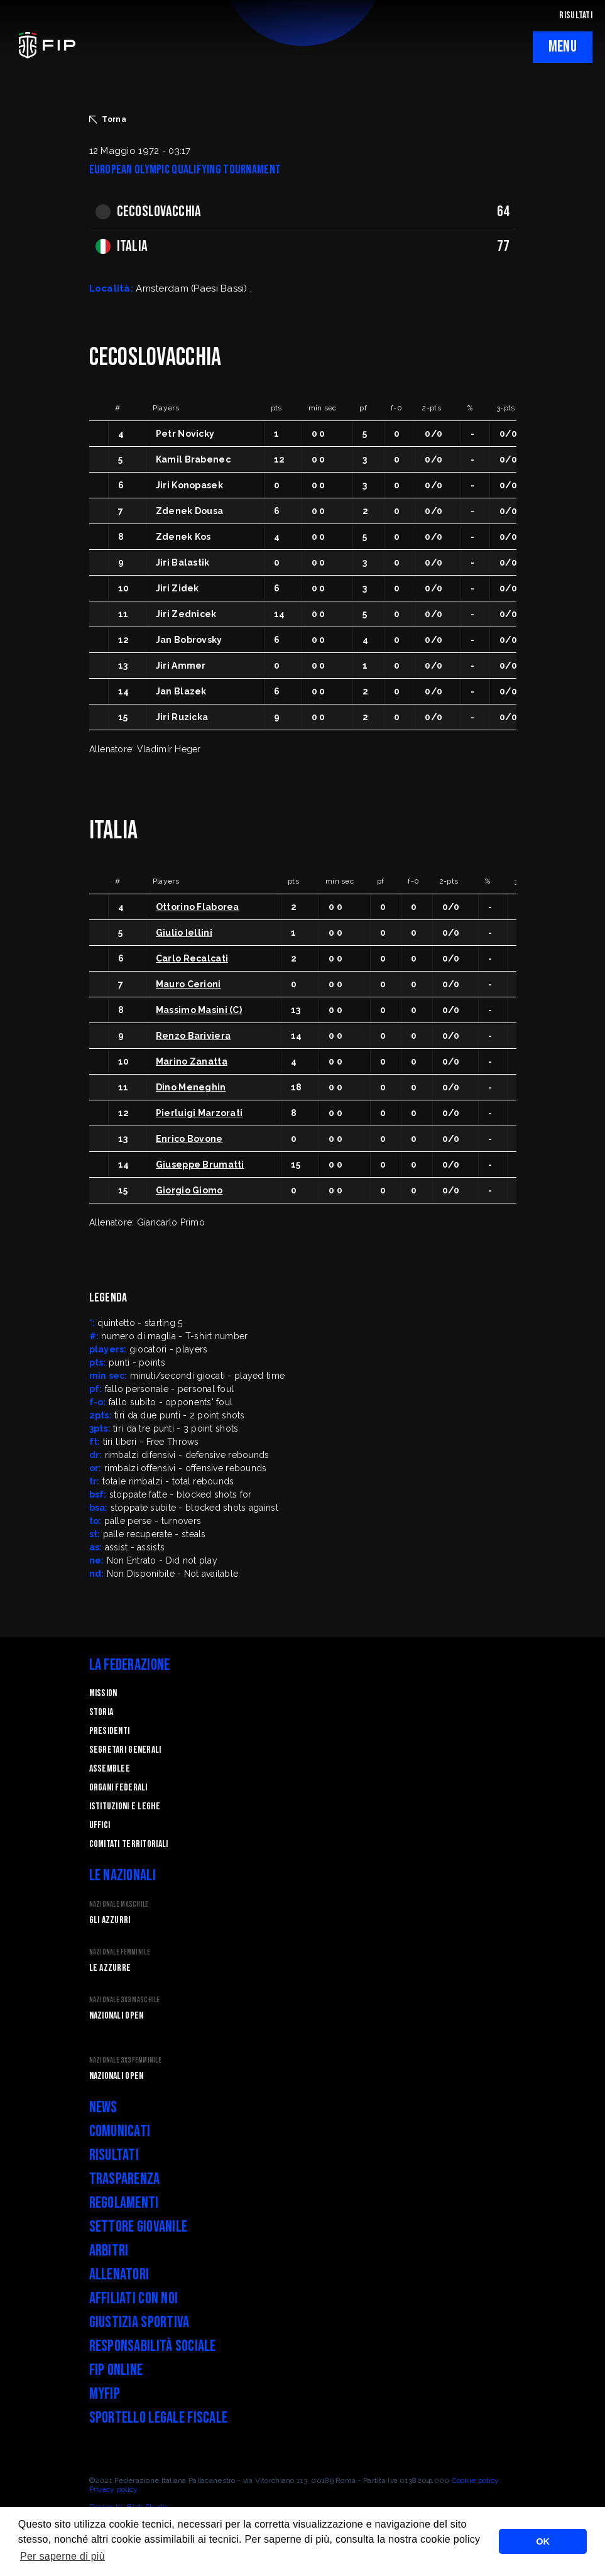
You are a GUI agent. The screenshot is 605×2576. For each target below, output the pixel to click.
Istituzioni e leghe (124, 1806)
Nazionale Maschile (119, 1904)
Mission (103, 1693)
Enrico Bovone (189, 1139)
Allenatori (119, 2274)
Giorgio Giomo (189, 1190)
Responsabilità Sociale (152, 2346)
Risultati (114, 2155)
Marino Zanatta (191, 1061)
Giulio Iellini (184, 933)
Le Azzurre (110, 1968)
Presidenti (109, 1731)
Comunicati (120, 2131)
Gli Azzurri (110, 1920)
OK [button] (543, 2541)
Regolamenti (124, 2203)
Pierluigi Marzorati (199, 1113)
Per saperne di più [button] (62, 2556)
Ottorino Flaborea (197, 907)
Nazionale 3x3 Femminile (125, 2060)
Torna (107, 119)
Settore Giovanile (138, 2227)
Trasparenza (124, 2179)
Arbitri (109, 2251)
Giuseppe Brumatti (200, 1164)
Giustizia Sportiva (139, 2322)
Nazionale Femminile (119, 1952)
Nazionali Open (116, 2016)
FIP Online (116, 2370)
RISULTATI (575, 15)
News (103, 2107)
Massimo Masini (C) (199, 1010)
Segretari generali (125, 1750)
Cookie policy (475, 2480)
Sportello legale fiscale (158, 2418)
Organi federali (118, 1788)
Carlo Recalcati (192, 958)
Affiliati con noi (133, 2298)
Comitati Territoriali (128, 1844)
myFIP (104, 2394)
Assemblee (110, 1769)
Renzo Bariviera (193, 1036)
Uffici (100, 1825)
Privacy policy (113, 2489)
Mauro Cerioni (188, 984)
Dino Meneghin (191, 1087)
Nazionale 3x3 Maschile (124, 2000)
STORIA (101, 1712)
